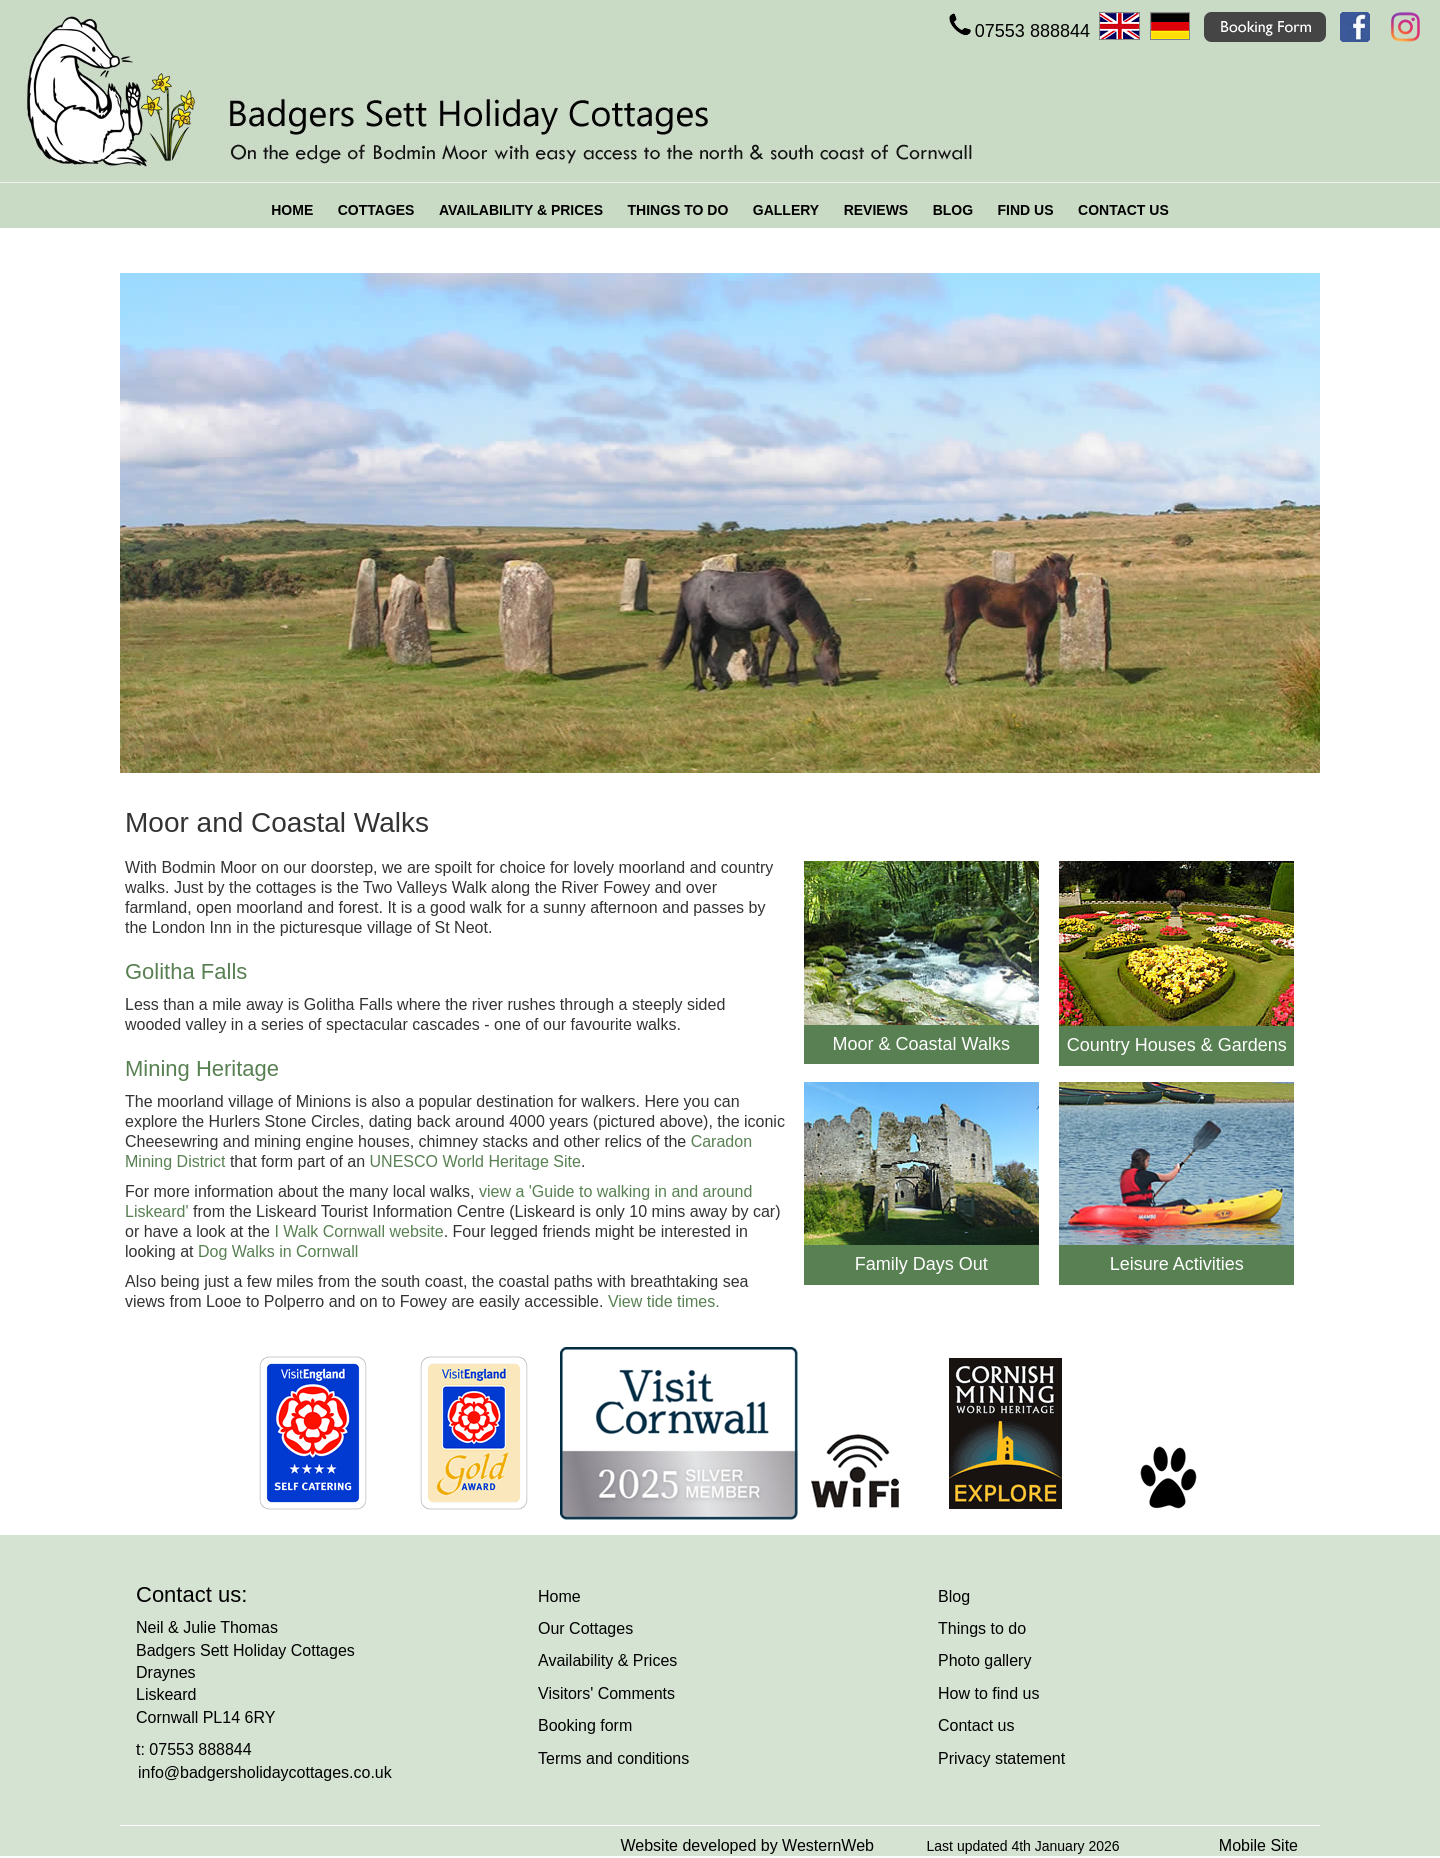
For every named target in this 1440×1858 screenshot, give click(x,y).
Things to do (982, 1628)
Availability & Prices (607, 1660)
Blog (954, 1596)
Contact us (976, 1725)
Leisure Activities (1177, 1264)
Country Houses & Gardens (1177, 1045)
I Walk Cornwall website (358, 1231)
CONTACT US (1123, 210)
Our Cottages (585, 1628)
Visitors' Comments (606, 1693)
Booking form (585, 1725)
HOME (292, 210)
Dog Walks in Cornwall (278, 1251)
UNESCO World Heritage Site (475, 1161)
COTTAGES (376, 210)
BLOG (953, 210)
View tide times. (664, 1301)
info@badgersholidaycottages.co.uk (265, 1772)
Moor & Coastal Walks (921, 1044)
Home (559, 1596)
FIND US (1026, 210)
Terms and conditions (613, 1758)
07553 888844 (1017, 31)
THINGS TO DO (677, 210)
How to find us (988, 1693)
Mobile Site (1258, 1845)
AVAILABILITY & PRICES (521, 210)
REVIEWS (876, 210)
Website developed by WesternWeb (747, 1845)
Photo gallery (984, 1660)
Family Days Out (921, 1264)
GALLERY (786, 210)
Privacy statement (1001, 1758)
